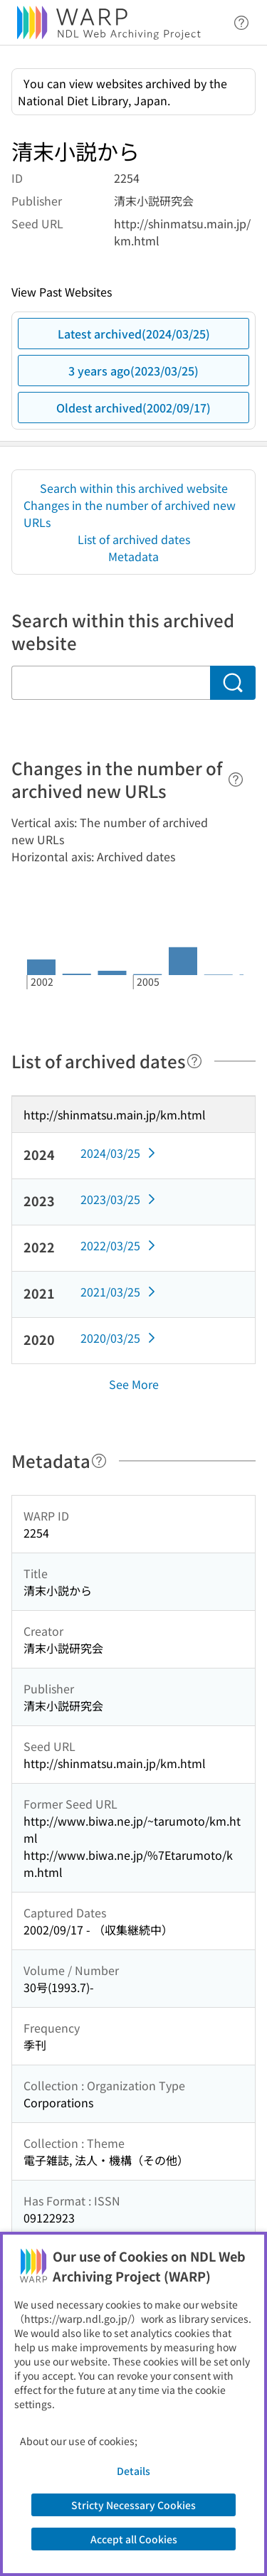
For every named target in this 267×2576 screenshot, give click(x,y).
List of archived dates (134, 539)
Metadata (133, 556)
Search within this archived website (134, 487)
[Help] (235, 779)
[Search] (233, 683)
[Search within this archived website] (110, 683)
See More (134, 1384)
